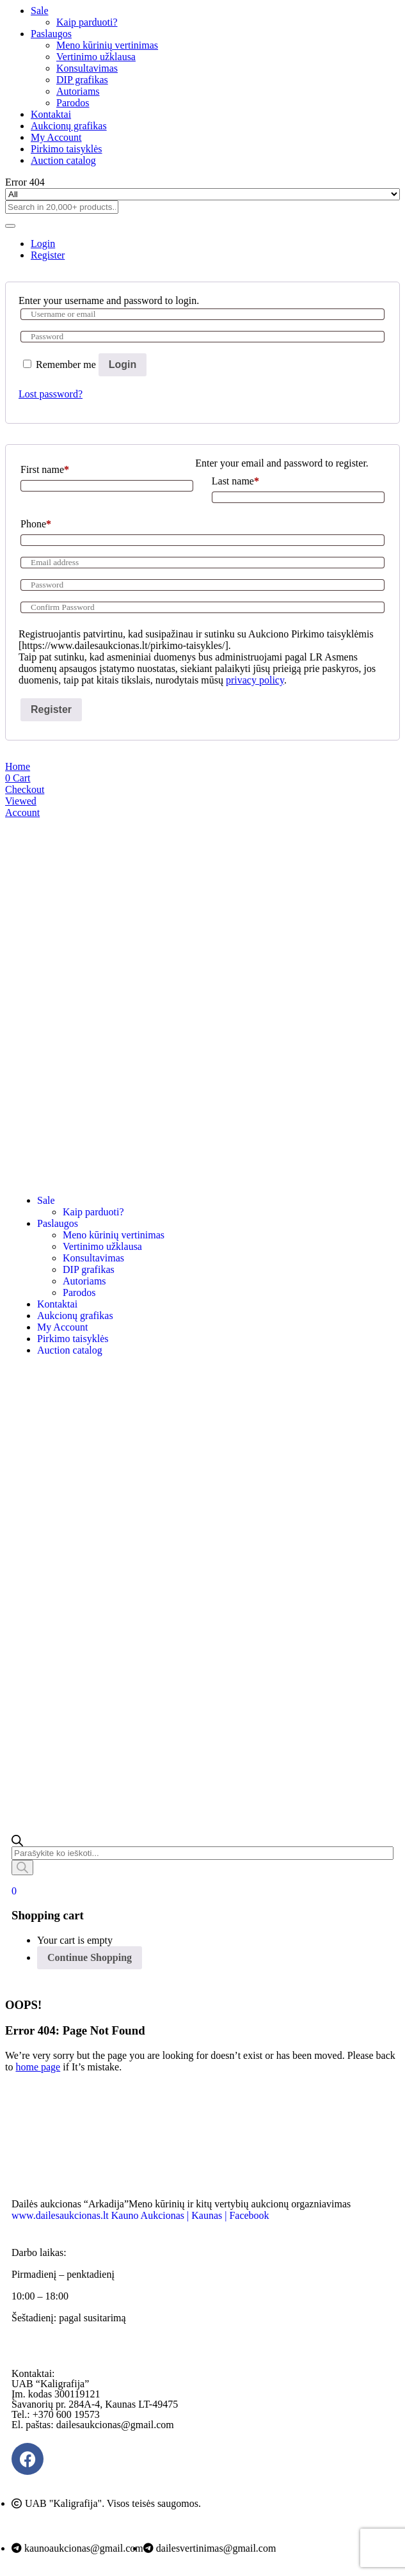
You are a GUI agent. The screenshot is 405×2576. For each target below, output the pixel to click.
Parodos (73, 102)
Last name (235, 481)
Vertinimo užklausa (96, 56)
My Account (56, 137)
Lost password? (51, 393)
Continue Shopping (89, 1957)
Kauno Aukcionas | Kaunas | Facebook (190, 2215)
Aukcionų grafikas (69, 125)
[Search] (22, 1867)
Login (123, 364)
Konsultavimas (87, 68)
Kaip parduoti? (87, 22)
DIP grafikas (82, 79)
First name (44, 469)
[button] (14, 1890)
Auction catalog (63, 160)
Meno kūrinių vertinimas (107, 45)
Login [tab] (43, 243)
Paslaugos (51, 33)
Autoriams (78, 91)
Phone (35, 523)
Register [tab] (48, 255)
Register (51, 709)
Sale (40, 10)
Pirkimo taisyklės (66, 148)
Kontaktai (51, 114)
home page (37, 2066)
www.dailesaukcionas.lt (60, 2215)
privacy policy (255, 680)
